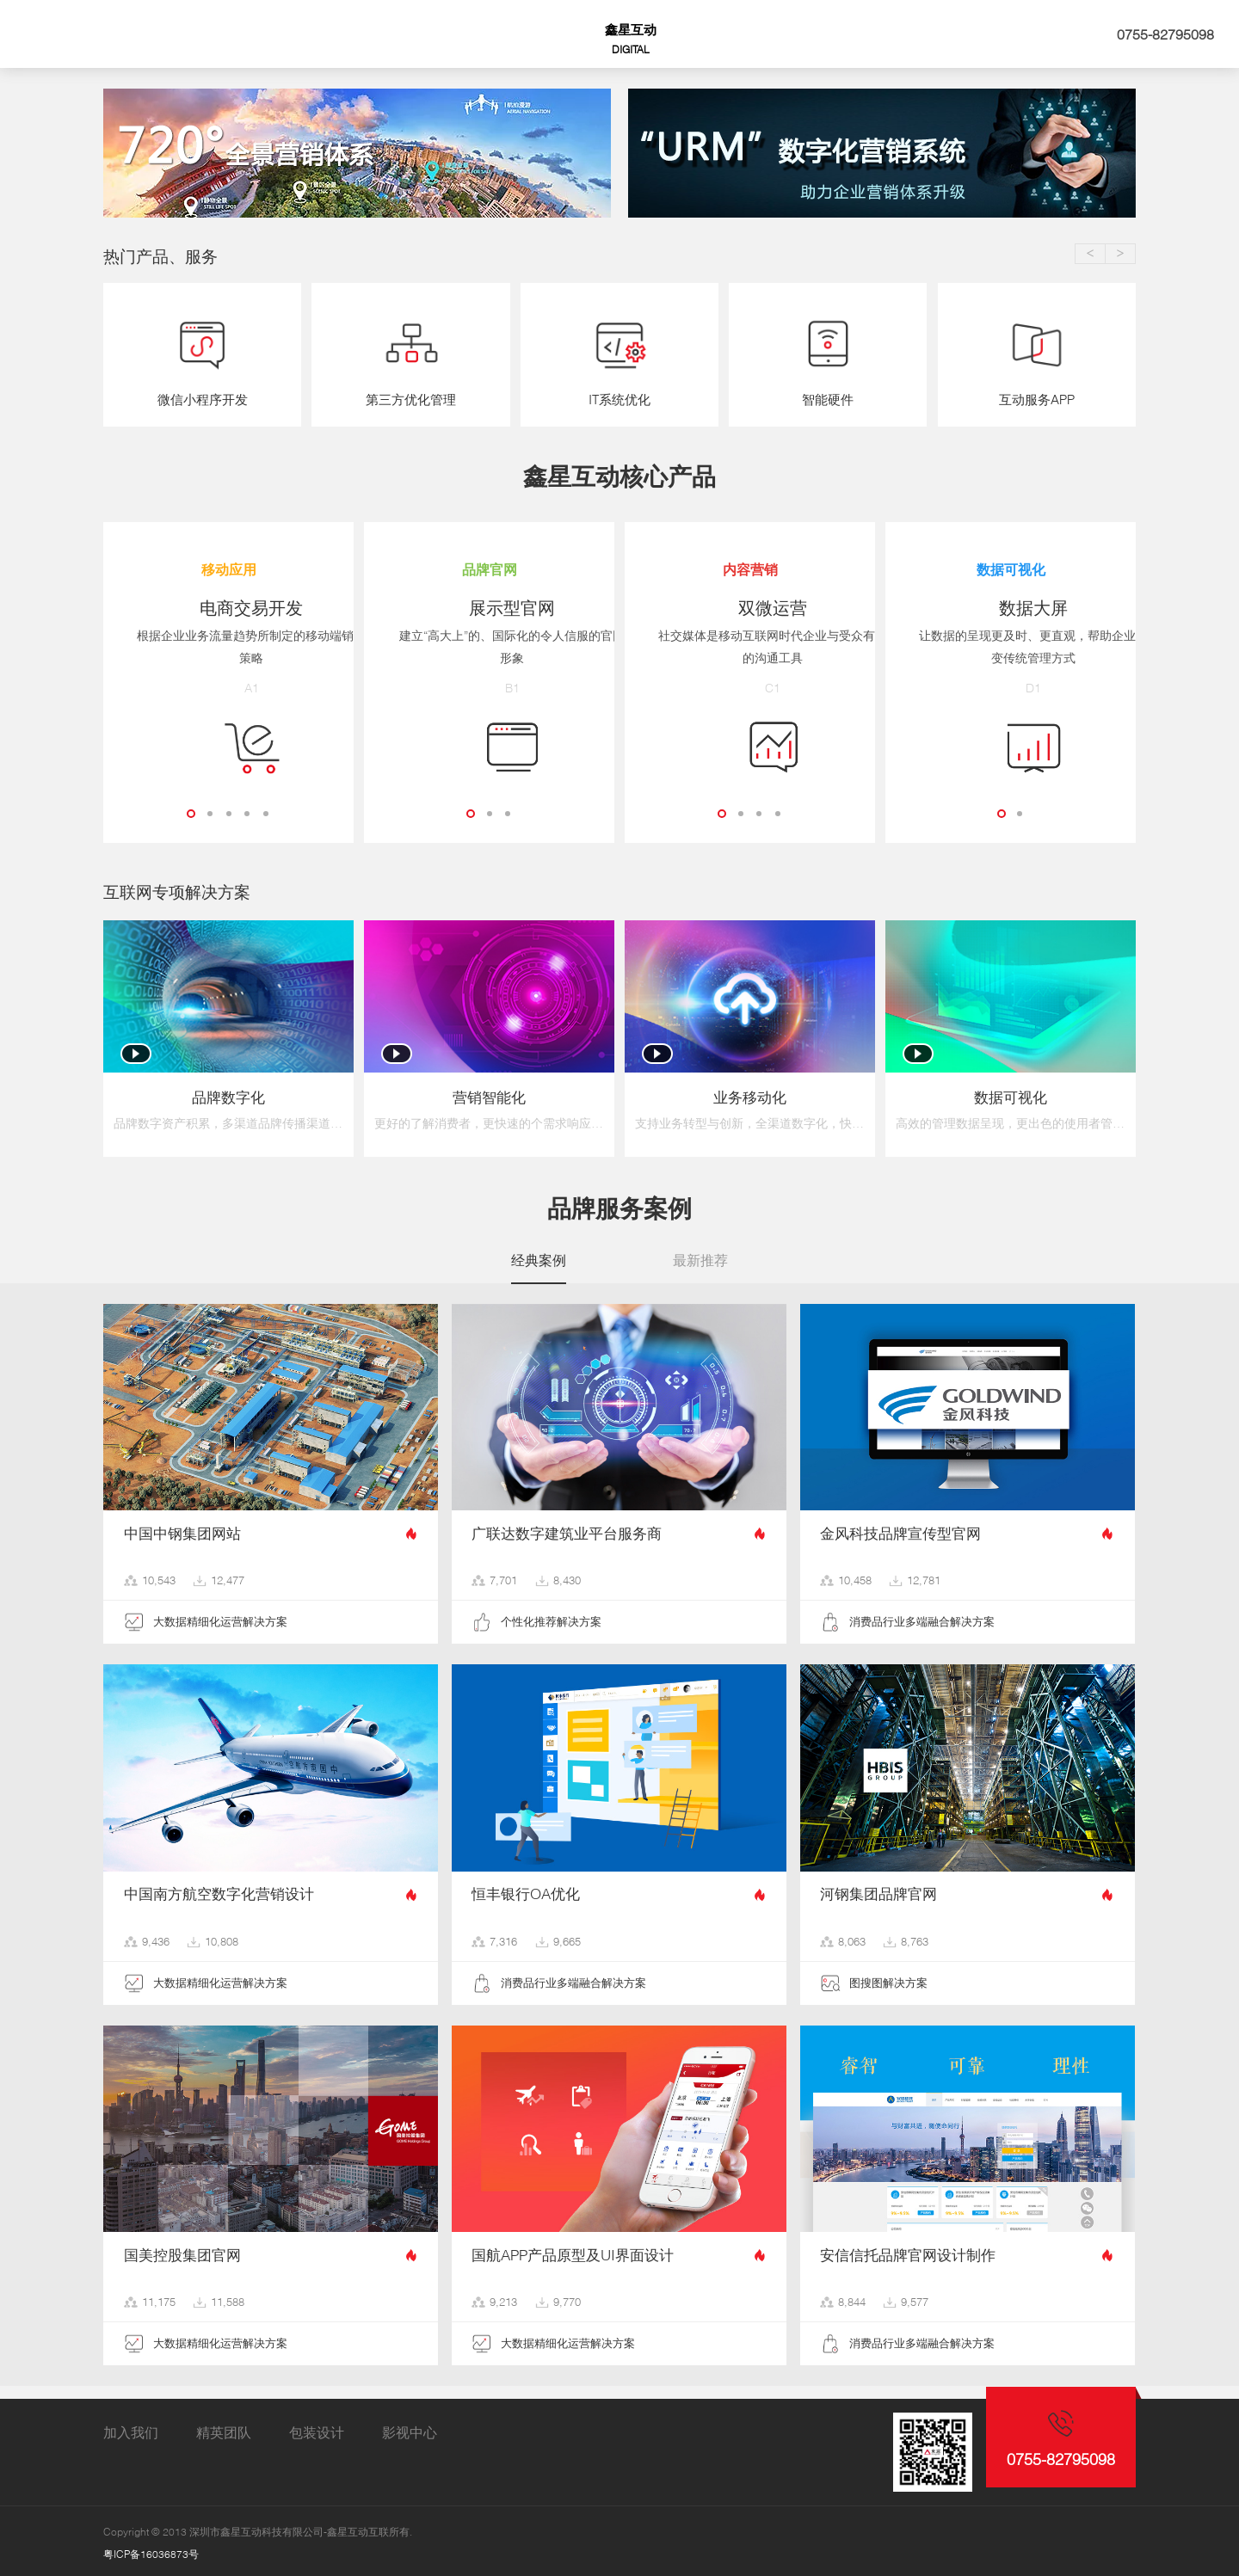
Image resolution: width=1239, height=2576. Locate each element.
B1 (489, 686)
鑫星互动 (630, 39)
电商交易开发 (228, 607)
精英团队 (223, 2428)
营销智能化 (489, 1094)
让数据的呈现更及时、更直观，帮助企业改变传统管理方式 (1011, 647)
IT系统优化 (619, 399)
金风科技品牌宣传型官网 (900, 1529)
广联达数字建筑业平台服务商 (567, 1529)
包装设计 (316, 2428)
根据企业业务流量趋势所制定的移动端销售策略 (229, 647)
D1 (1011, 686)
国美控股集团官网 (182, 2250)
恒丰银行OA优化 (526, 1890)
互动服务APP (1037, 399)
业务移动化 (749, 1094)
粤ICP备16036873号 (151, 2549)
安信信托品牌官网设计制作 (908, 2250)
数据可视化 (1010, 1094)
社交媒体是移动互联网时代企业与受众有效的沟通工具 (750, 647)
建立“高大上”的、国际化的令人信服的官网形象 (489, 647)
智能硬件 (828, 399)
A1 (228, 686)
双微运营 (750, 607)
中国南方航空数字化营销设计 (219, 1890)
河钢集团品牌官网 (878, 1890)
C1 (750, 686)
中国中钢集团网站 (182, 1529)
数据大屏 (1011, 607)
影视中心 (409, 2428)
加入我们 (130, 2428)
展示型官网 (490, 607)
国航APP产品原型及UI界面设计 (573, 2250)
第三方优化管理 (411, 399)
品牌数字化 (228, 1094)
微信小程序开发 (202, 399)
